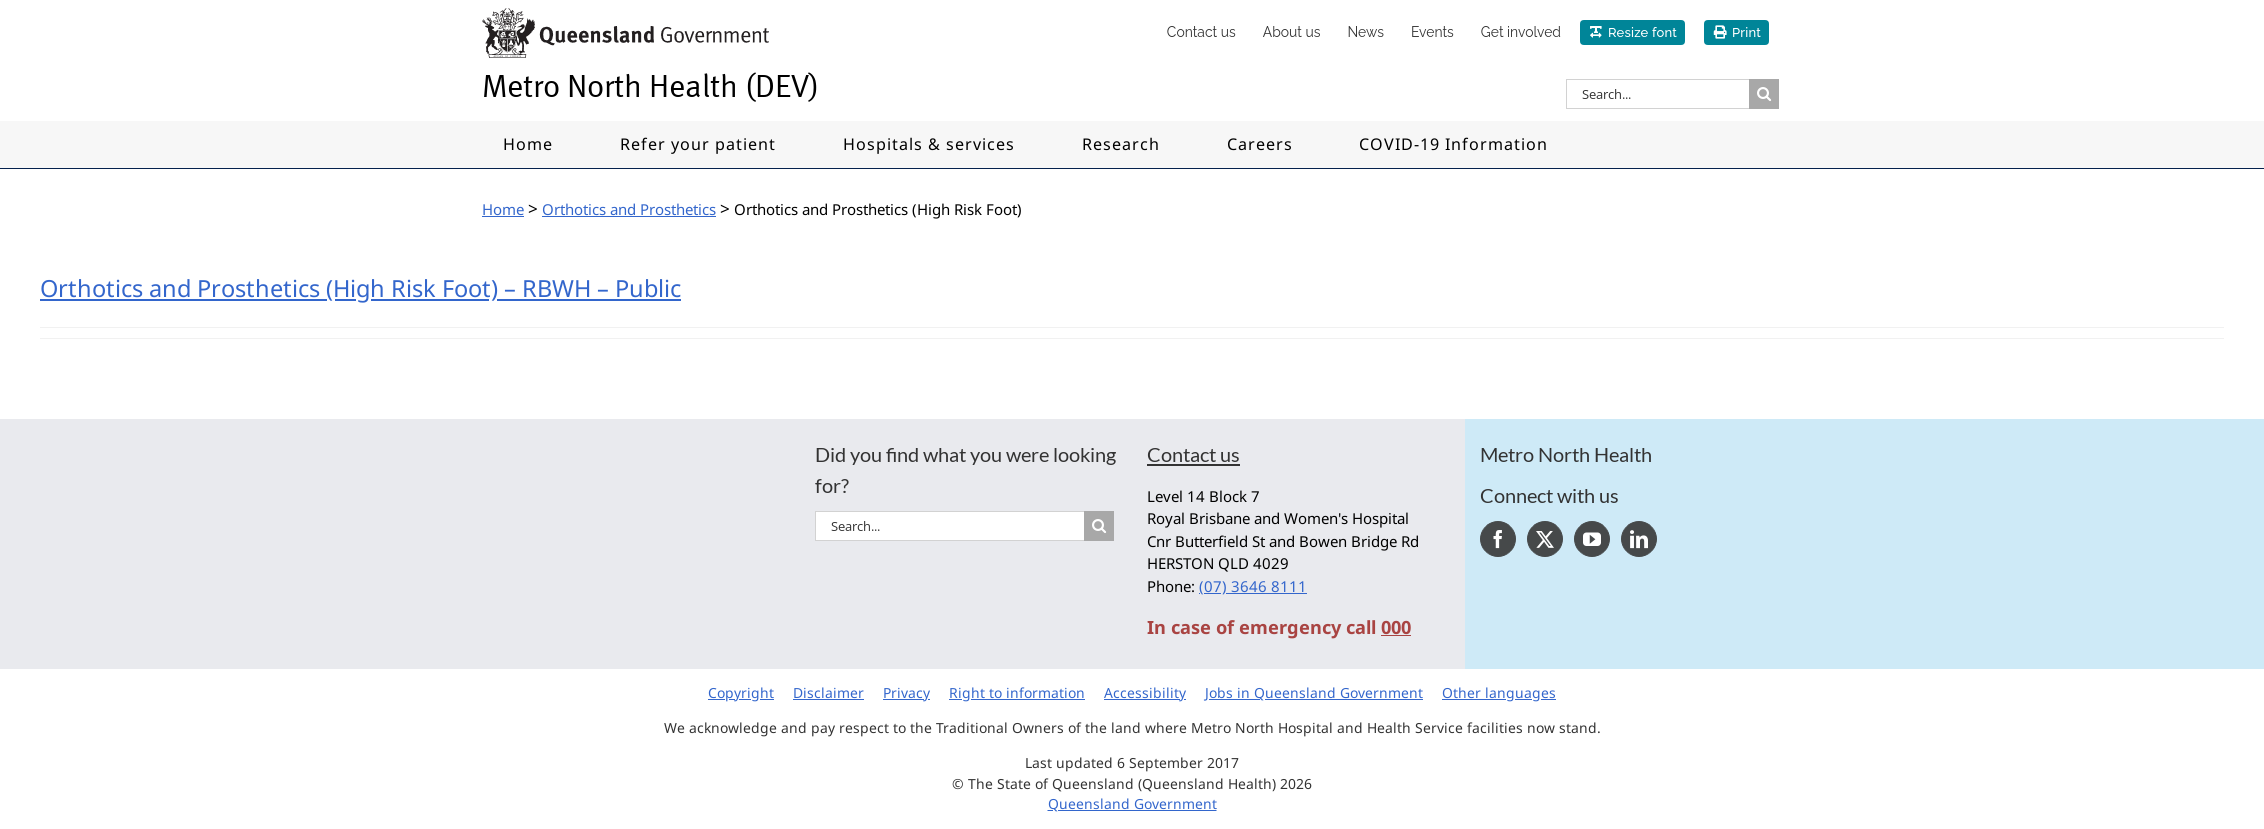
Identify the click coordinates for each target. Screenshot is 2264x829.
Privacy (906, 692)
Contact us (1193, 454)
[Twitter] (1545, 539)
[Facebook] (1498, 539)
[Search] (1764, 94)
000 (1396, 627)
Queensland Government (1132, 803)
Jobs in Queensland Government (1314, 692)
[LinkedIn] (1639, 539)
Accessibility (1145, 692)
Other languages (1499, 692)
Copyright (741, 692)
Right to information (1017, 692)
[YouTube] (1592, 539)
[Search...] (1657, 94)
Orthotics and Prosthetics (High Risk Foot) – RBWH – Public (360, 288)
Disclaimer (828, 692)
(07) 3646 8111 (1253, 586)
